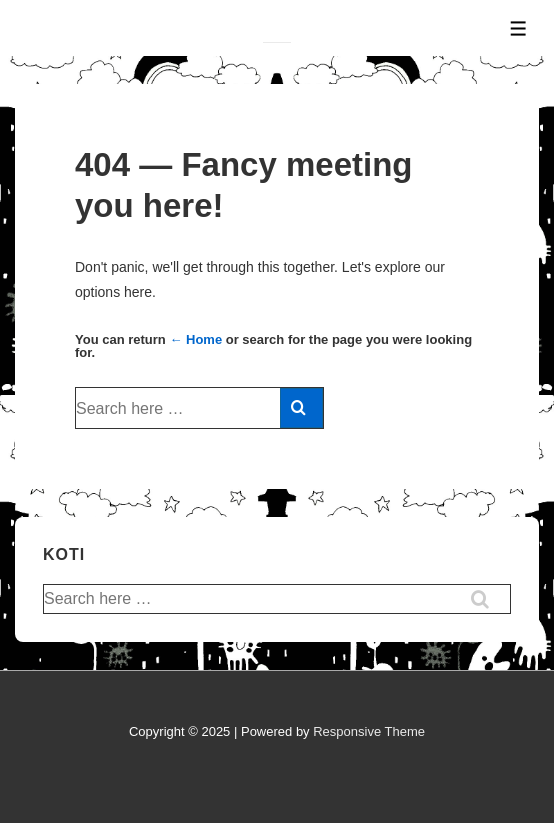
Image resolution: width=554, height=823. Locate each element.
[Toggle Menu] (518, 28)
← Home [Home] (195, 339)
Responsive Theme (369, 731)
